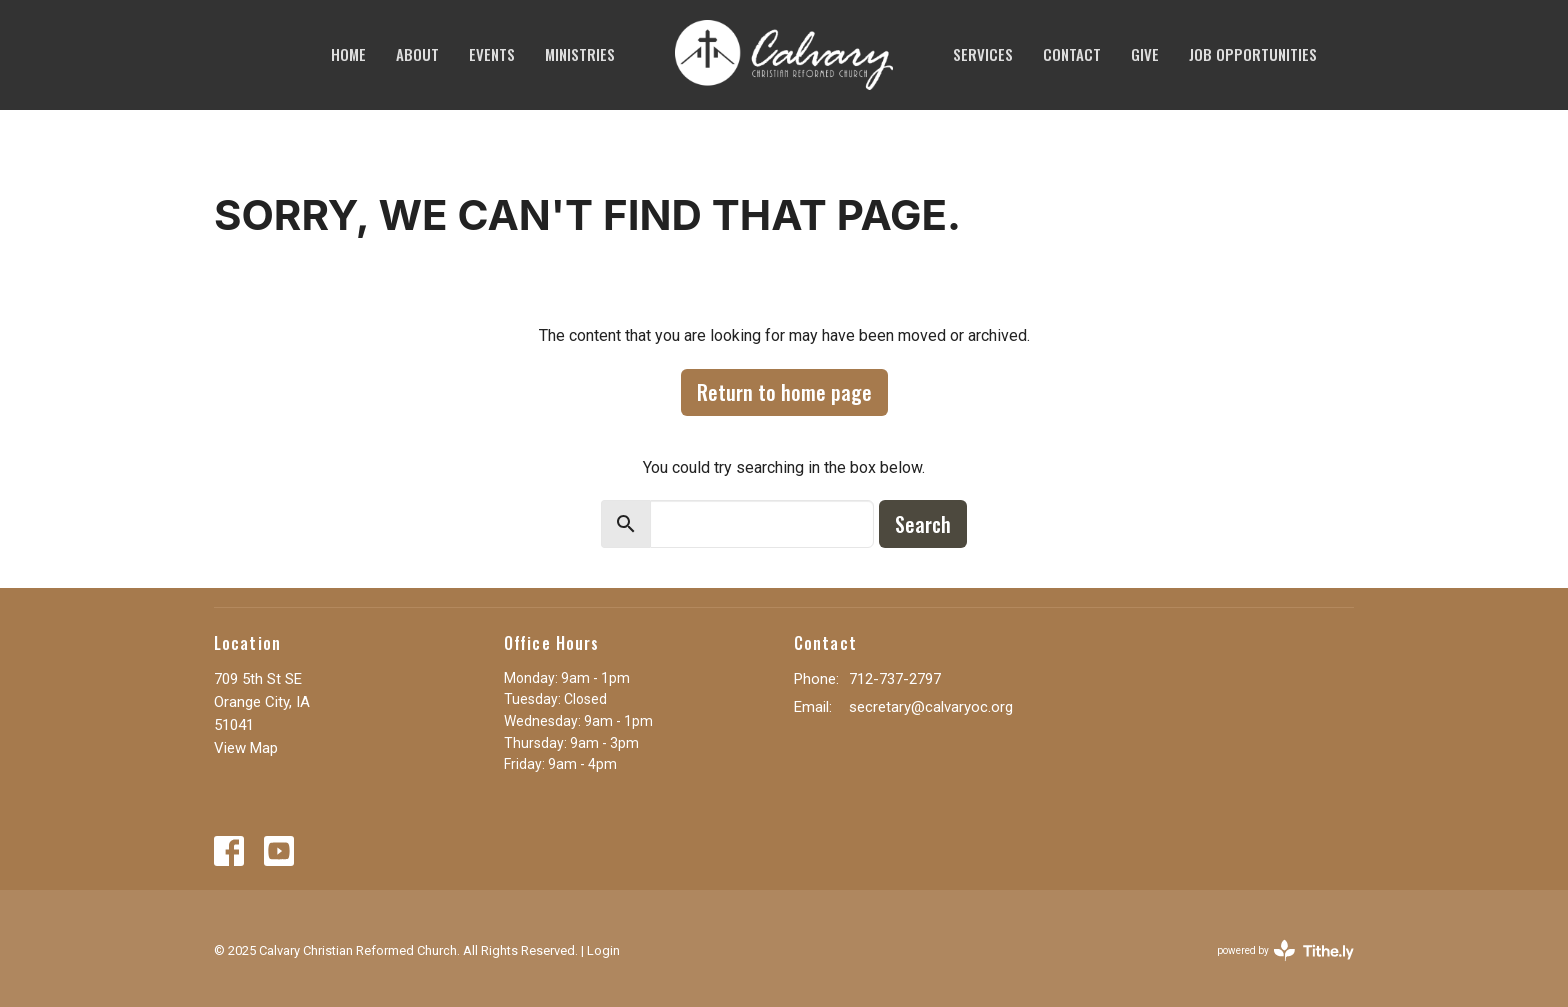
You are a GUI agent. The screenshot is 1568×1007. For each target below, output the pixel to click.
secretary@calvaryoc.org (931, 707)
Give (1145, 54)
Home (348, 54)
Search (923, 524)
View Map (246, 748)
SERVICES (983, 54)
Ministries (580, 54)
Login (603, 950)
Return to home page (784, 392)
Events (492, 54)
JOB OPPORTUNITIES (1253, 54)
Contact (1072, 54)
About (417, 54)
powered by (1285, 950)
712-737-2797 (895, 679)
